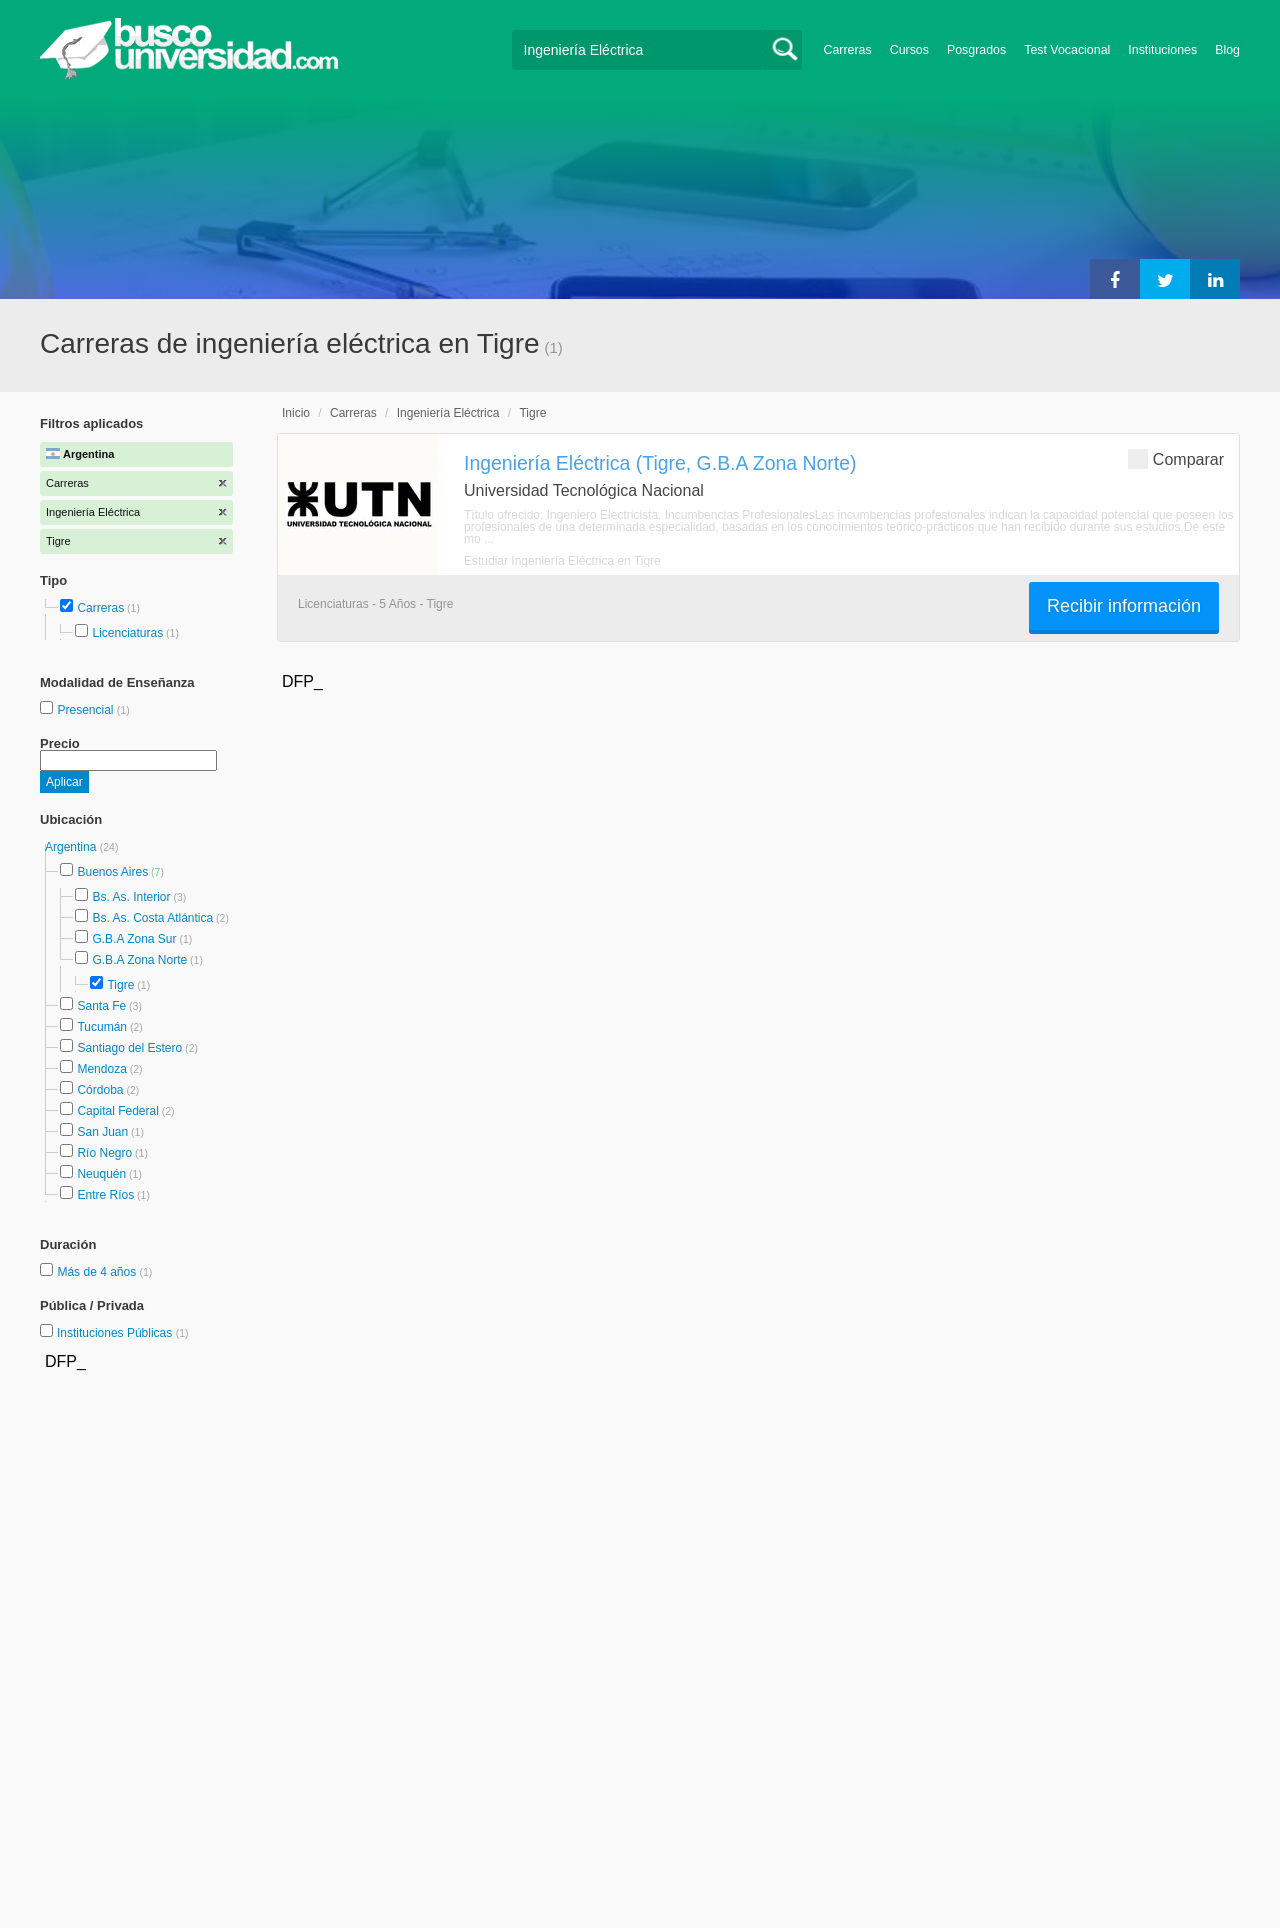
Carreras (848, 50)
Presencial (86, 710)
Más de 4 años (98, 1272)
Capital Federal (117, 1111)
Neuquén (101, 1174)
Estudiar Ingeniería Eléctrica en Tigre (562, 561)
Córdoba (100, 1090)
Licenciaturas (127, 633)
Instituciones (1162, 50)
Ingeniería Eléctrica (448, 413)
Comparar (1176, 458)
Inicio (296, 413)
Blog (1227, 50)
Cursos (909, 50)
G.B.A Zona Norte (139, 960)
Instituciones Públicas (123, 1333)
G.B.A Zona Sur (134, 939)
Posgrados (976, 50)
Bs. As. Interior (131, 897)
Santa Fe (101, 1006)
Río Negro (104, 1153)
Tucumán (102, 1027)
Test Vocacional (1067, 50)
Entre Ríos (105, 1195)
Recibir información (1124, 606)
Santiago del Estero (129, 1048)
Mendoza (101, 1069)
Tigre (120, 985)
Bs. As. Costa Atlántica (152, 918)
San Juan (102, 1132)
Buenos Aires (112, 872)
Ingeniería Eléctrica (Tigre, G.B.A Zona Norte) (660, 463)
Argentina (72, 847)
